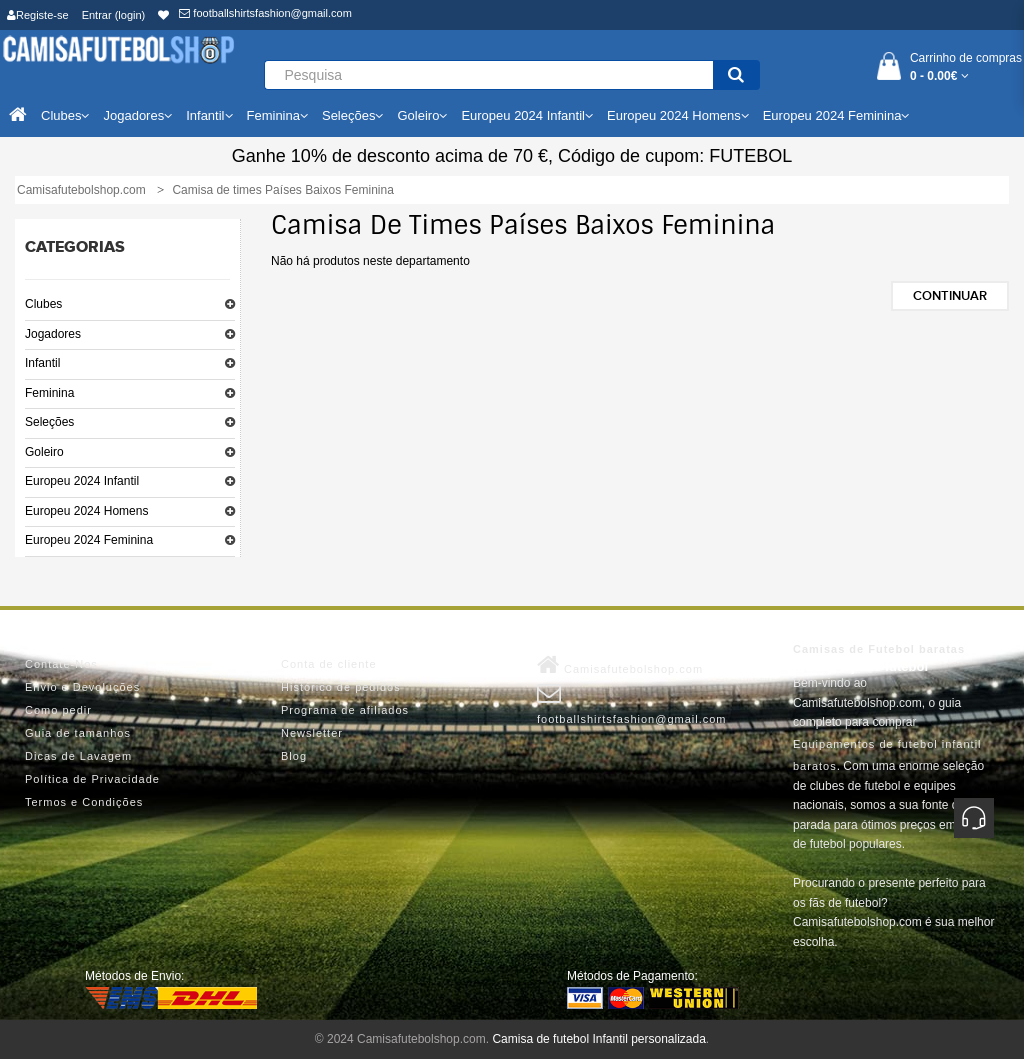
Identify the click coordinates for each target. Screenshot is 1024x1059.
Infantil (42, 363)
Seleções (49, 422)
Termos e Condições (84, 802)
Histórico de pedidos (341, 687)
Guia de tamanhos (78, 733)
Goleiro (44, 452)
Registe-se (38, 15)
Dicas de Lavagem (78, 756)
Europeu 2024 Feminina (89, 540)
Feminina (49, 393)
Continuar (950, 296)
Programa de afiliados (345, 710)
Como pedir (58, 710)
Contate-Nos (61, 664)
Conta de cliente (329, 664)
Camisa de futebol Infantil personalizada (598, 1039)
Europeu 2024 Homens (86, 511)
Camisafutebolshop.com (620, 665)
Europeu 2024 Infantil (82, 481)
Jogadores (53, 334)
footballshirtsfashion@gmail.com (265, 13)
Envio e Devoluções (82, 687)
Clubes (43, 304)
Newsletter (312, 733)
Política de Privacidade (92, 779)
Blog (294, 756)
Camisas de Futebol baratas (879, 649)
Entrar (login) (114, 15)
